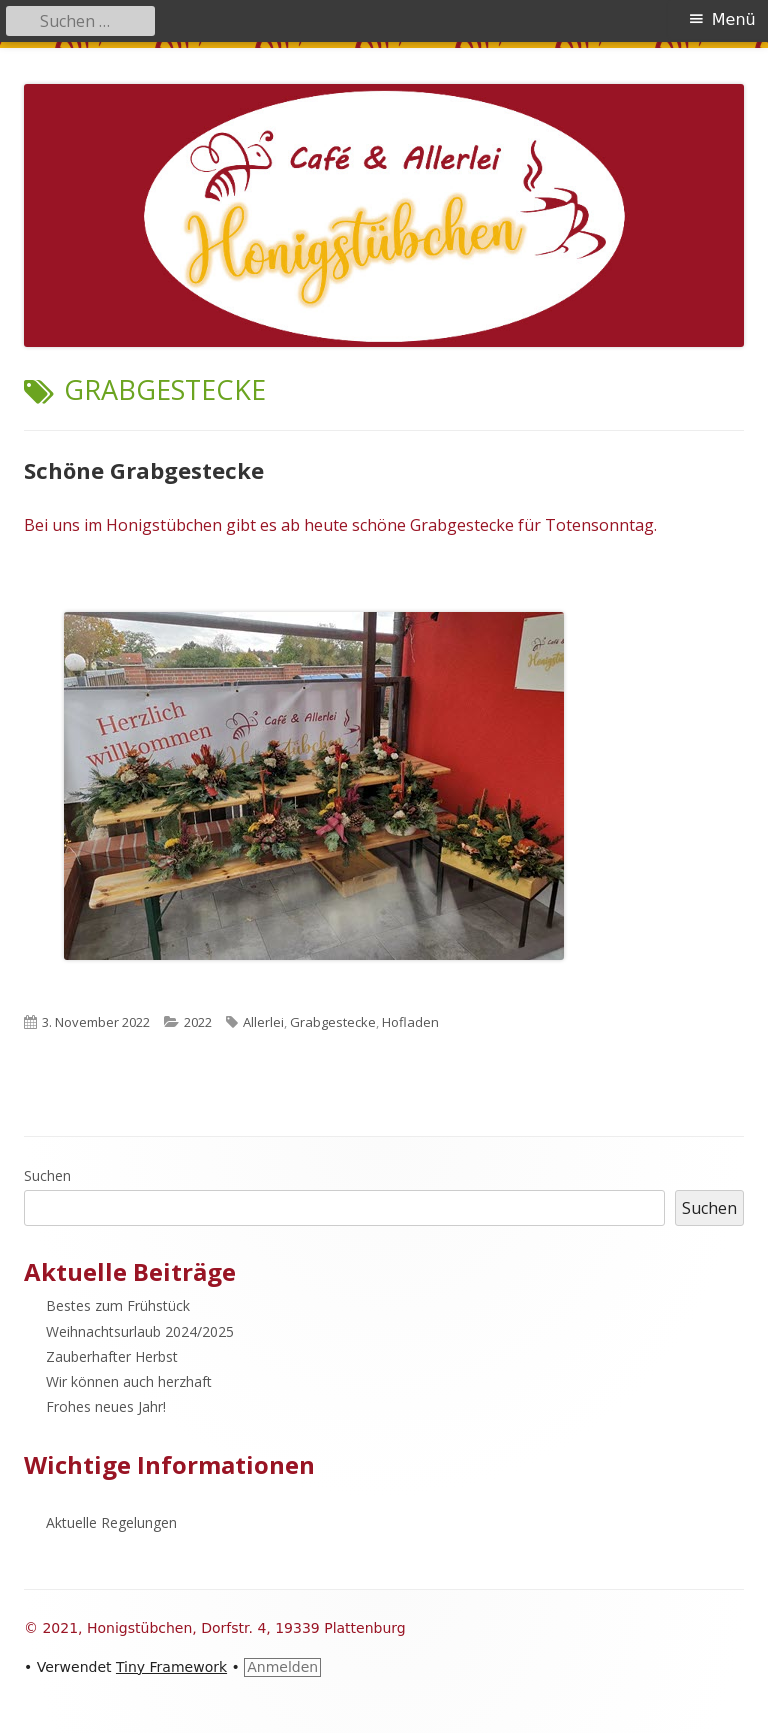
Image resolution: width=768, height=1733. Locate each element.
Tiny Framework (171, 1667)
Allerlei (263, 1022)
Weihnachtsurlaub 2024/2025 (140, 1331)
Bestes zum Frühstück (118, 1305)
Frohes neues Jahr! (106, 1406)
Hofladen (410, 1022)
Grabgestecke (333, 1022)
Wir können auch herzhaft (129, 1381)
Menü (734, 19)
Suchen (47, 1175)
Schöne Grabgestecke (144, 470)
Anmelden (282, 1667)
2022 (198, 1022)
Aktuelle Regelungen (111, 1522)
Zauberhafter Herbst (112, 1356)
